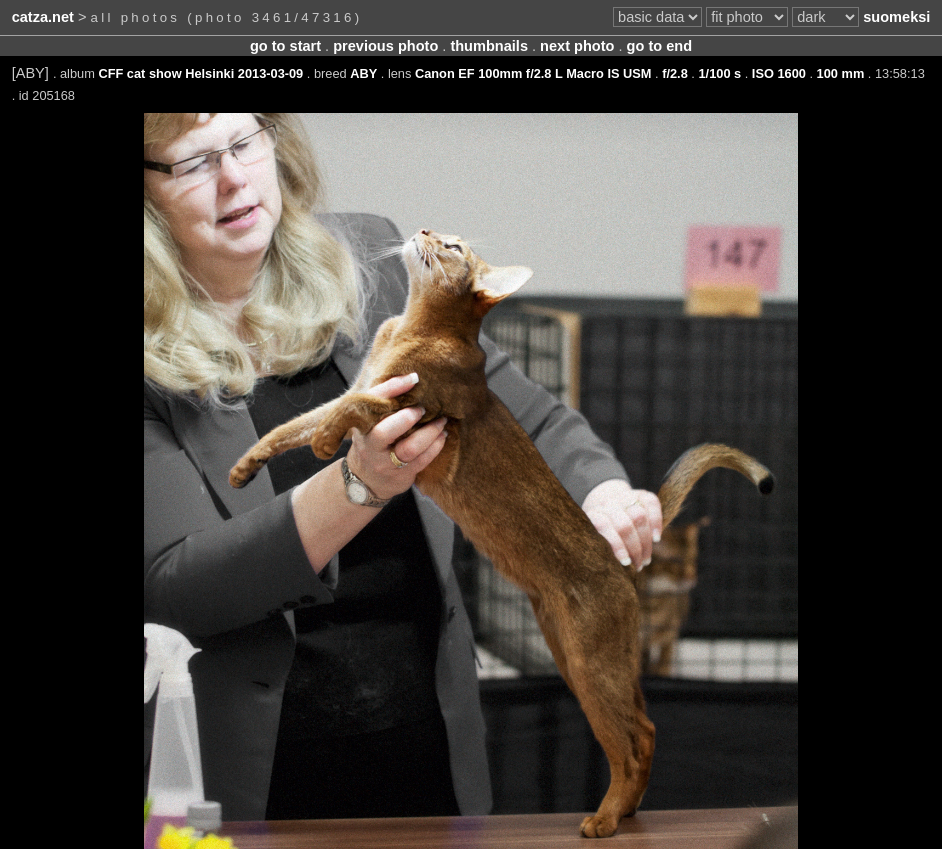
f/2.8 (675, 73)
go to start (285, 46)
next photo (577, 46)
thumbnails (489, 46)
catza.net (43, 17)
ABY (363, 73)
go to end (659, 46)
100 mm (841, 73)
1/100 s (719, 73)
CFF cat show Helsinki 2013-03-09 (200, 73)
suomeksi (896, 17)
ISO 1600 (779, 73)
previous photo (385, 46)
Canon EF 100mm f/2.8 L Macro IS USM (533, 73)
